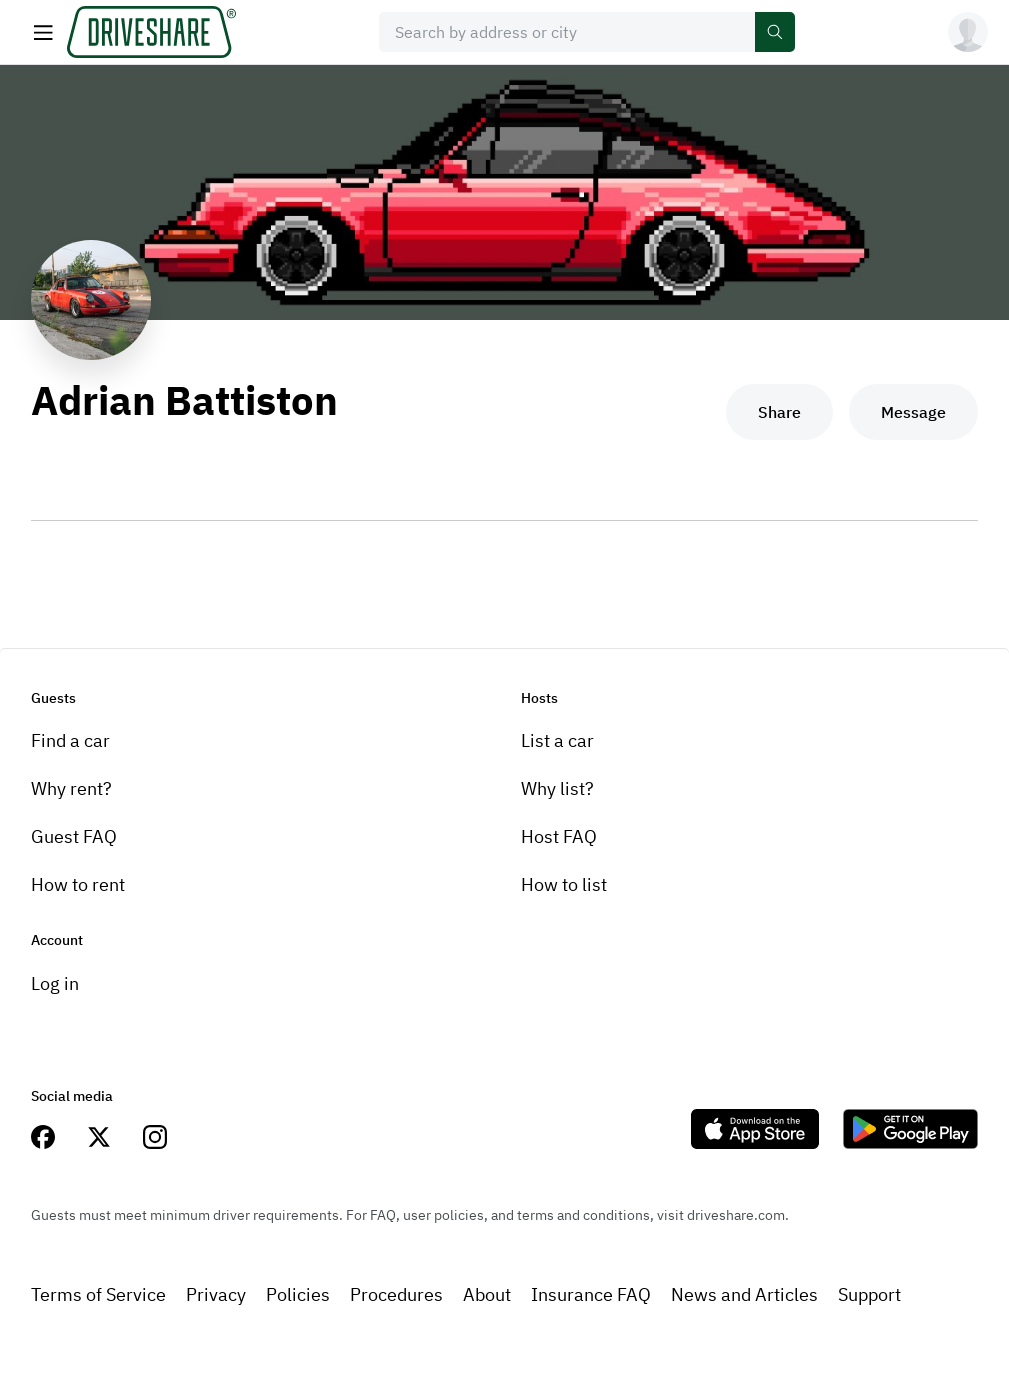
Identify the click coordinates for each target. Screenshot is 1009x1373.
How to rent (78, 884)
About (487, 1294)
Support (869, 1294)
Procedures (396, 1294)
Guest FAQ (74, 836)
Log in (55, 983)
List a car (557, 740)
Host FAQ (559, 836)
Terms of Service (98, 1294)
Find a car (70, 740)
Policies (298, 1294)
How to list (564, 884)
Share (779, 412)
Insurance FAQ (591, 1294)
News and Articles (744, 1294)
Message (913, 412)
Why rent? (71, 788)
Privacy (216, 1294)
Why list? (557, 788)
